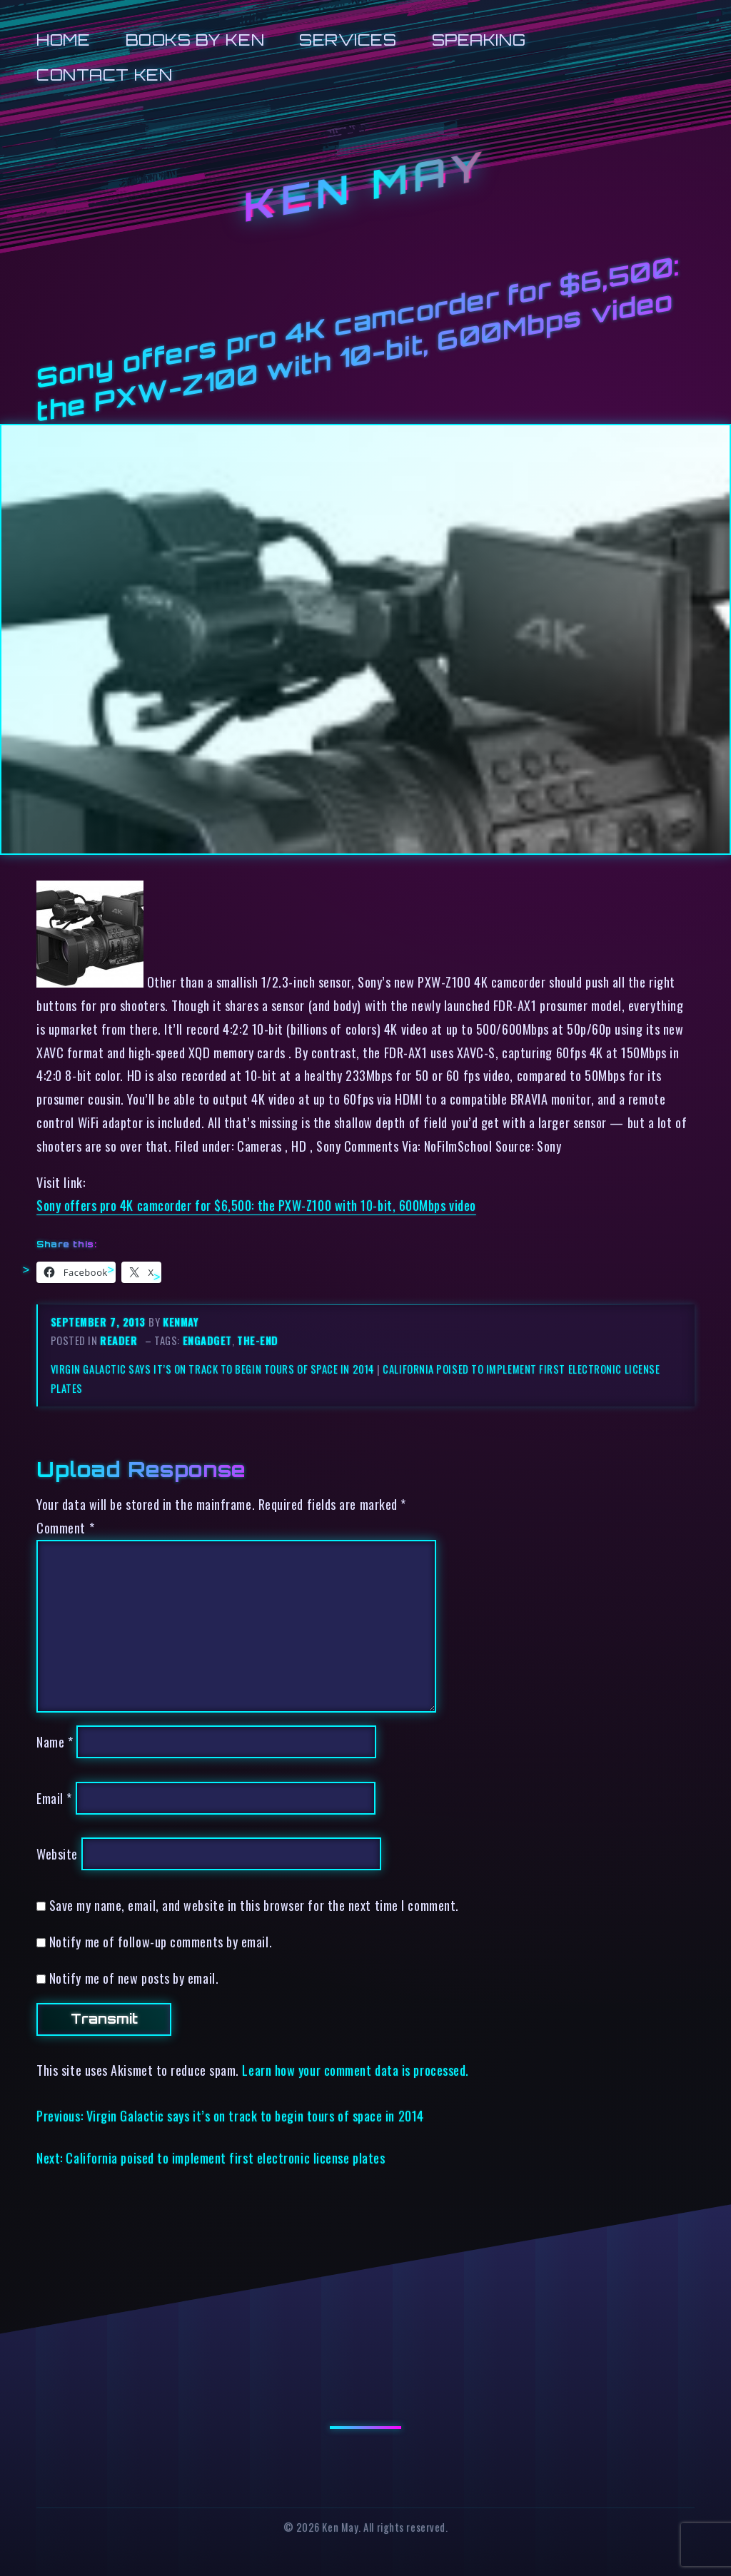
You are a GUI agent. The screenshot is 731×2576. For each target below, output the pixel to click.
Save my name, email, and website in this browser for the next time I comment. (254, 1905)
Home (63, 39)
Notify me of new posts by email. (133, 1977)
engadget (207, 1340)
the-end (257, 1340)
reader (118, 1340)
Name (54, 1741)
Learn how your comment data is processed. (355, 2069)
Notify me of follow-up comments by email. (160, 1941)
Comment (65, 1527)
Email (54, 1797)
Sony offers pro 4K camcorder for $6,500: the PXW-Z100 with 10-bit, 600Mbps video (256, 1205)
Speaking (478, 39)
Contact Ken (104, 74)
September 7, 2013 (100, 1321)
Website (57, 1853)
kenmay (180, 1321)
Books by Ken (195, 39)
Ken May (365, 186)
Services (347, 39)
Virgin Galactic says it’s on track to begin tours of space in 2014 (213, 1368)
